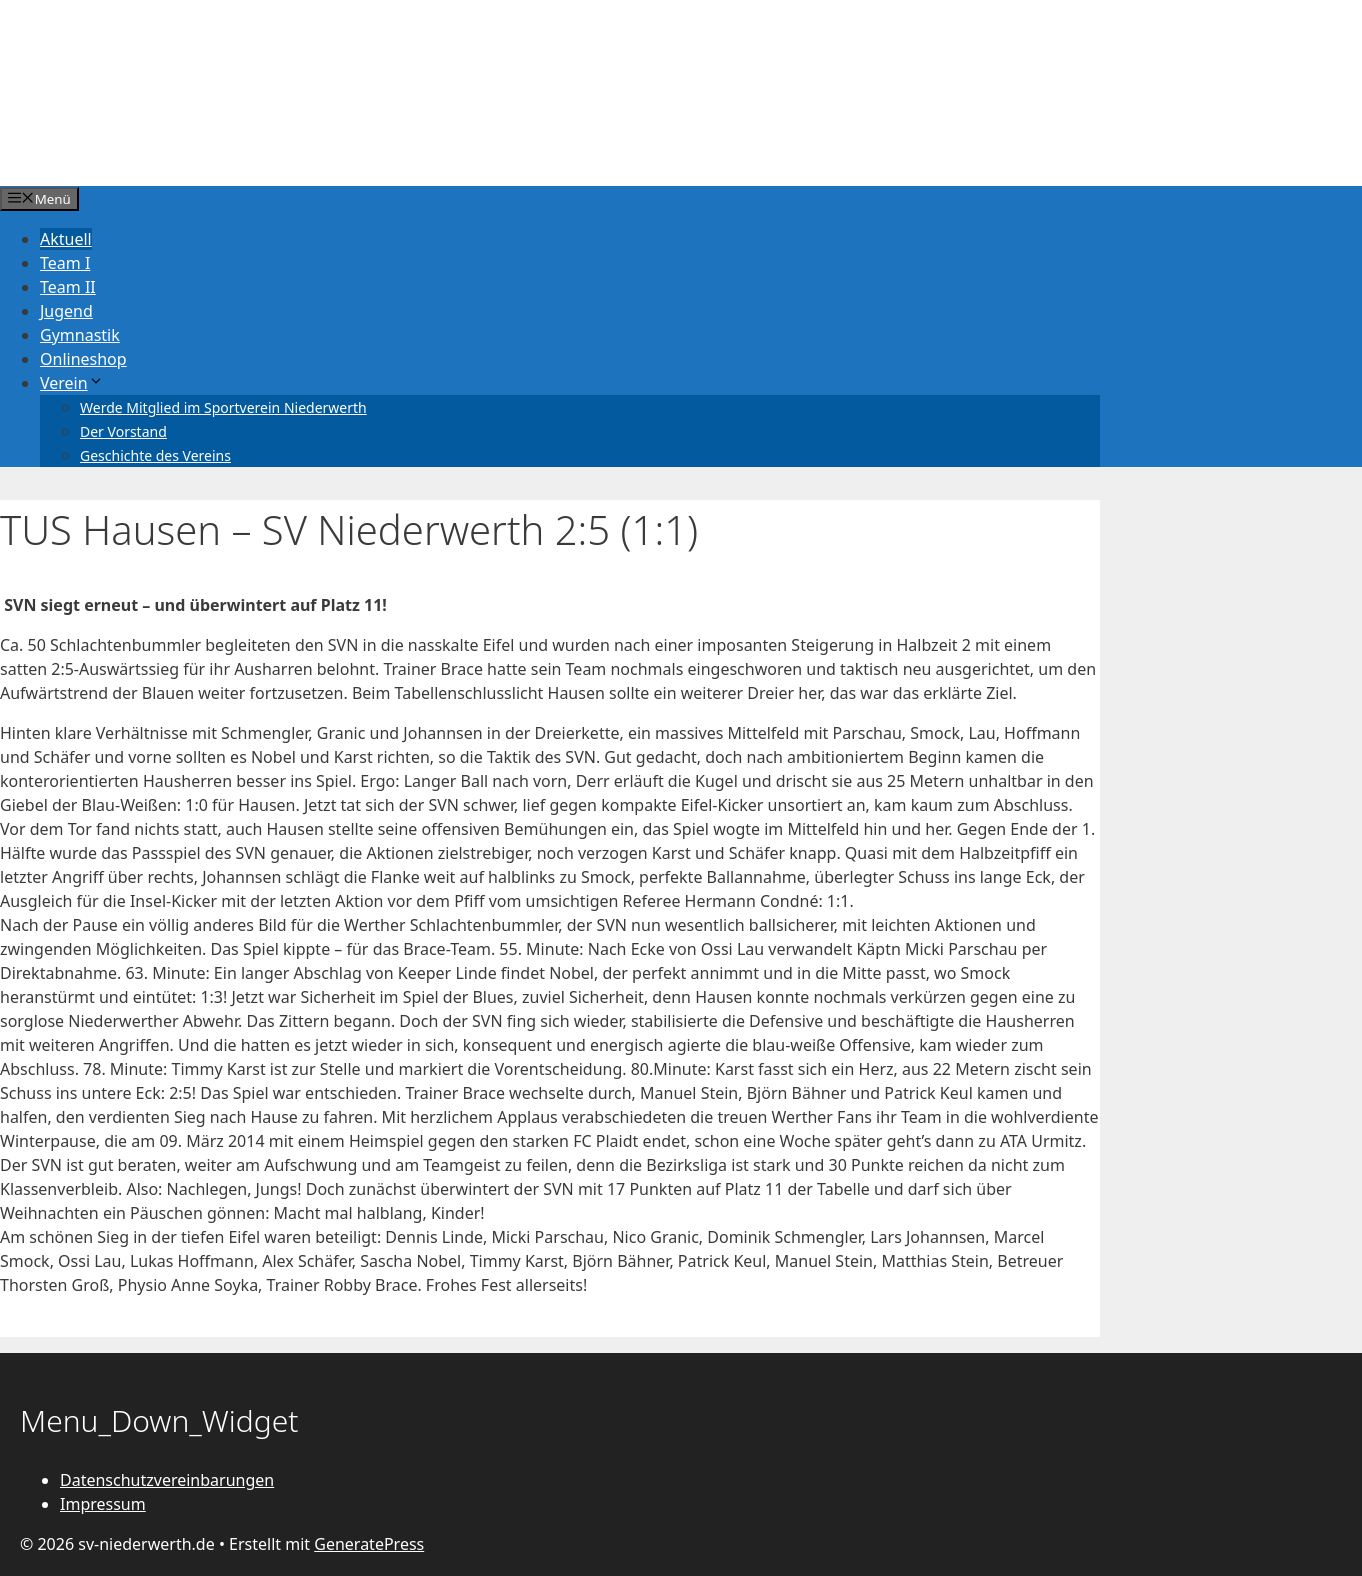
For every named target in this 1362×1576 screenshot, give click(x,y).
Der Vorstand (123, 431)
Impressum (103, 1504)
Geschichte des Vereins (155, 455)
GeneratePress (369, 1544)
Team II (68, 287)
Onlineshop (83, 359)
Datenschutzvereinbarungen (167, 1480)
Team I (65, 263)
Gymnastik (80, 335)
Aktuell (66, 239)
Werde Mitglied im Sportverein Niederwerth (223, 407)
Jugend (66, 311)
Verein (72, 383)
